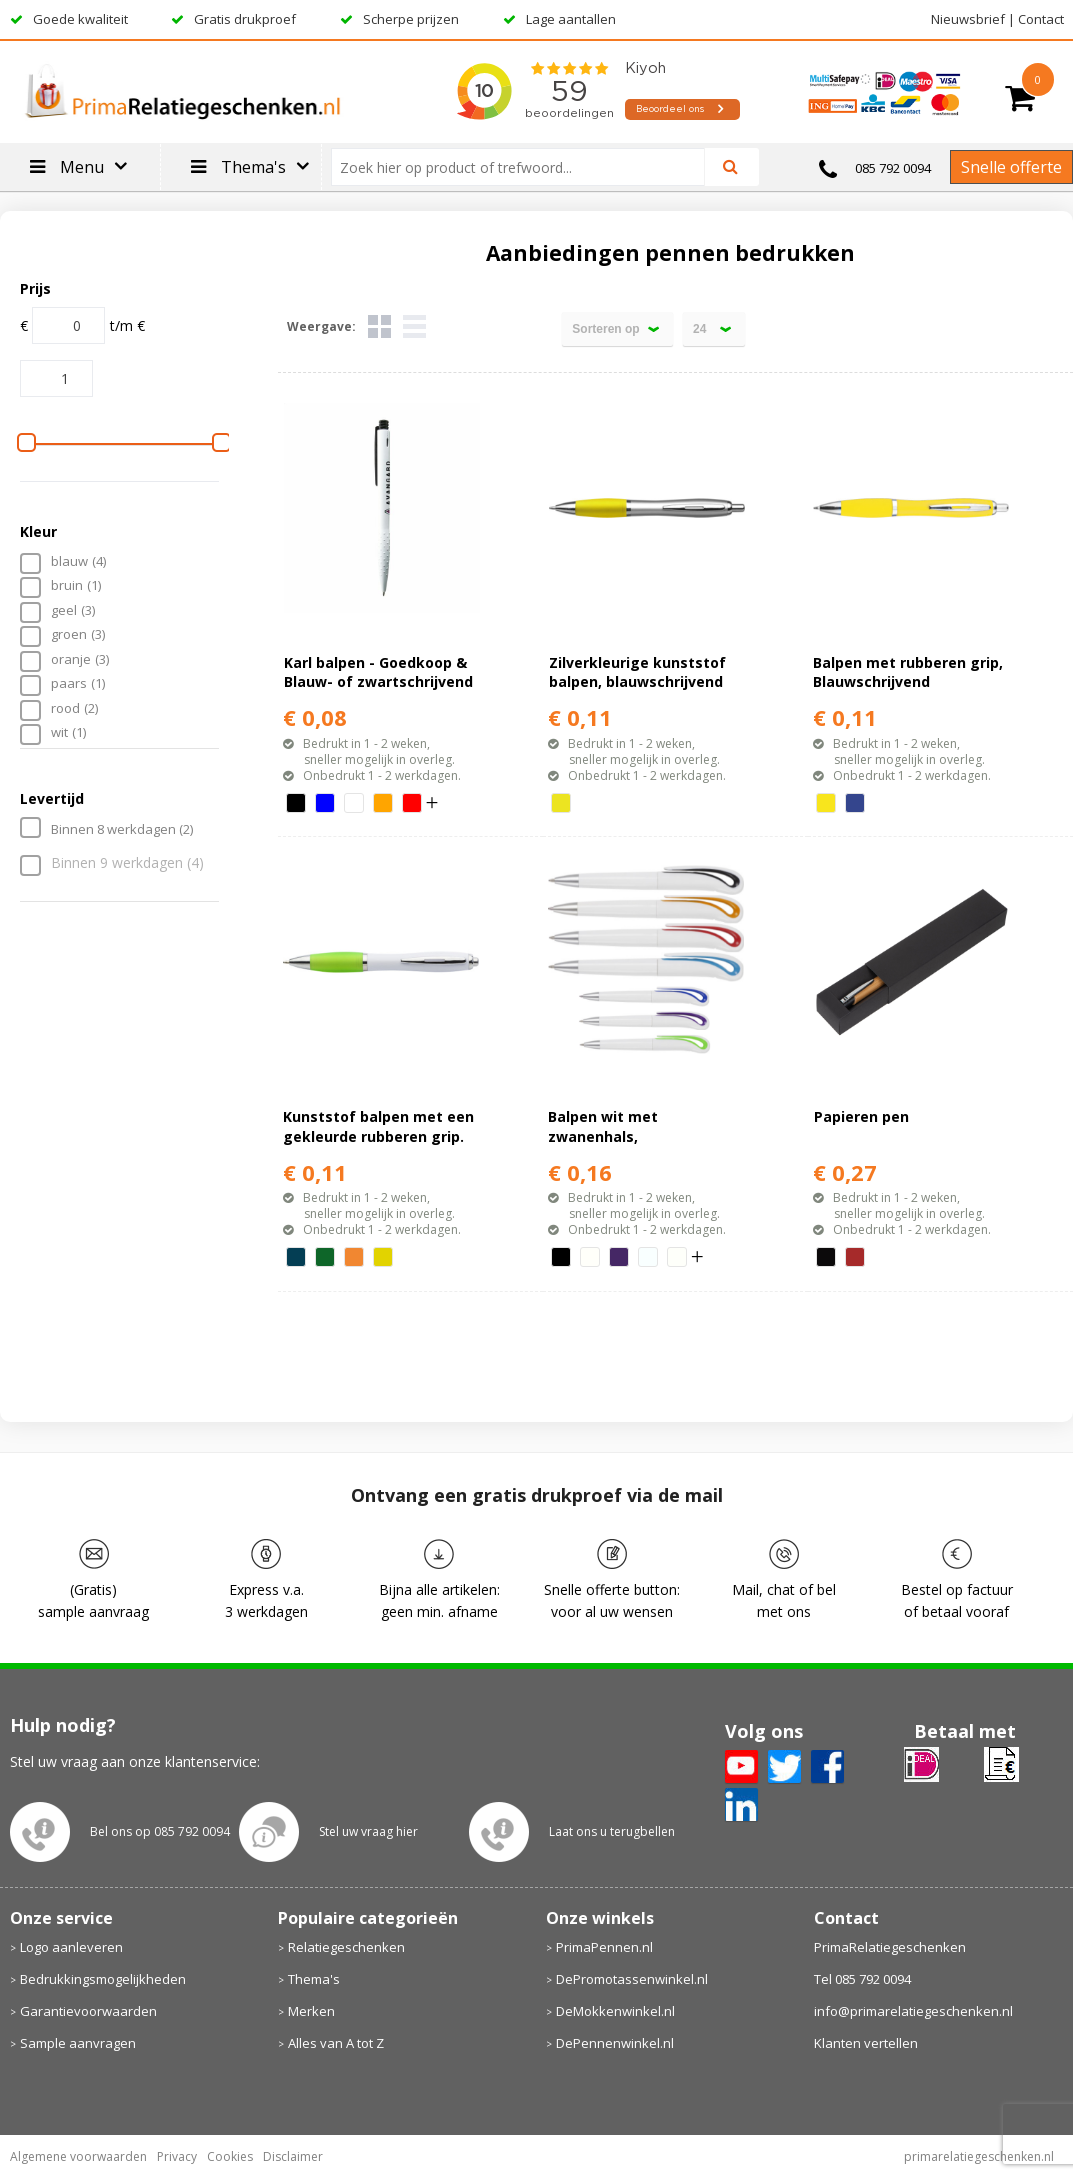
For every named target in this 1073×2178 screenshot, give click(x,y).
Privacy (177, 2156)
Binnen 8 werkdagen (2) (122, 829)
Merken (311, 2011)
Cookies (230, 2156)
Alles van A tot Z (336, 2043)
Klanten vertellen (866, 2043)
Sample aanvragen (78, 2043)
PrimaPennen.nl (604, 1947)
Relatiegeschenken (346, 1947)
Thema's (314, 1979)
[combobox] (526, 167)
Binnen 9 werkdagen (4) (127, 863)
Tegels (379, 326)
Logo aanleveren (71, 1947)
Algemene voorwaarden (78, 2156)
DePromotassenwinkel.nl (632, 1979)
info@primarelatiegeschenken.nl (913, 2011)
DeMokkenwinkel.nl (615, 2011)
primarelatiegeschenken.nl (979, 2156)
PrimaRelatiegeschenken (890, 1947)
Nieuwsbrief (968, 19)
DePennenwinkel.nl (615, 2043)
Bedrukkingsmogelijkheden (103, 1979)
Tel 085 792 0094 (862, 1979)
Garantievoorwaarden (88, 2011)
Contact (1041, 19)
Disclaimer (293, 2156)
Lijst (414, 326)
